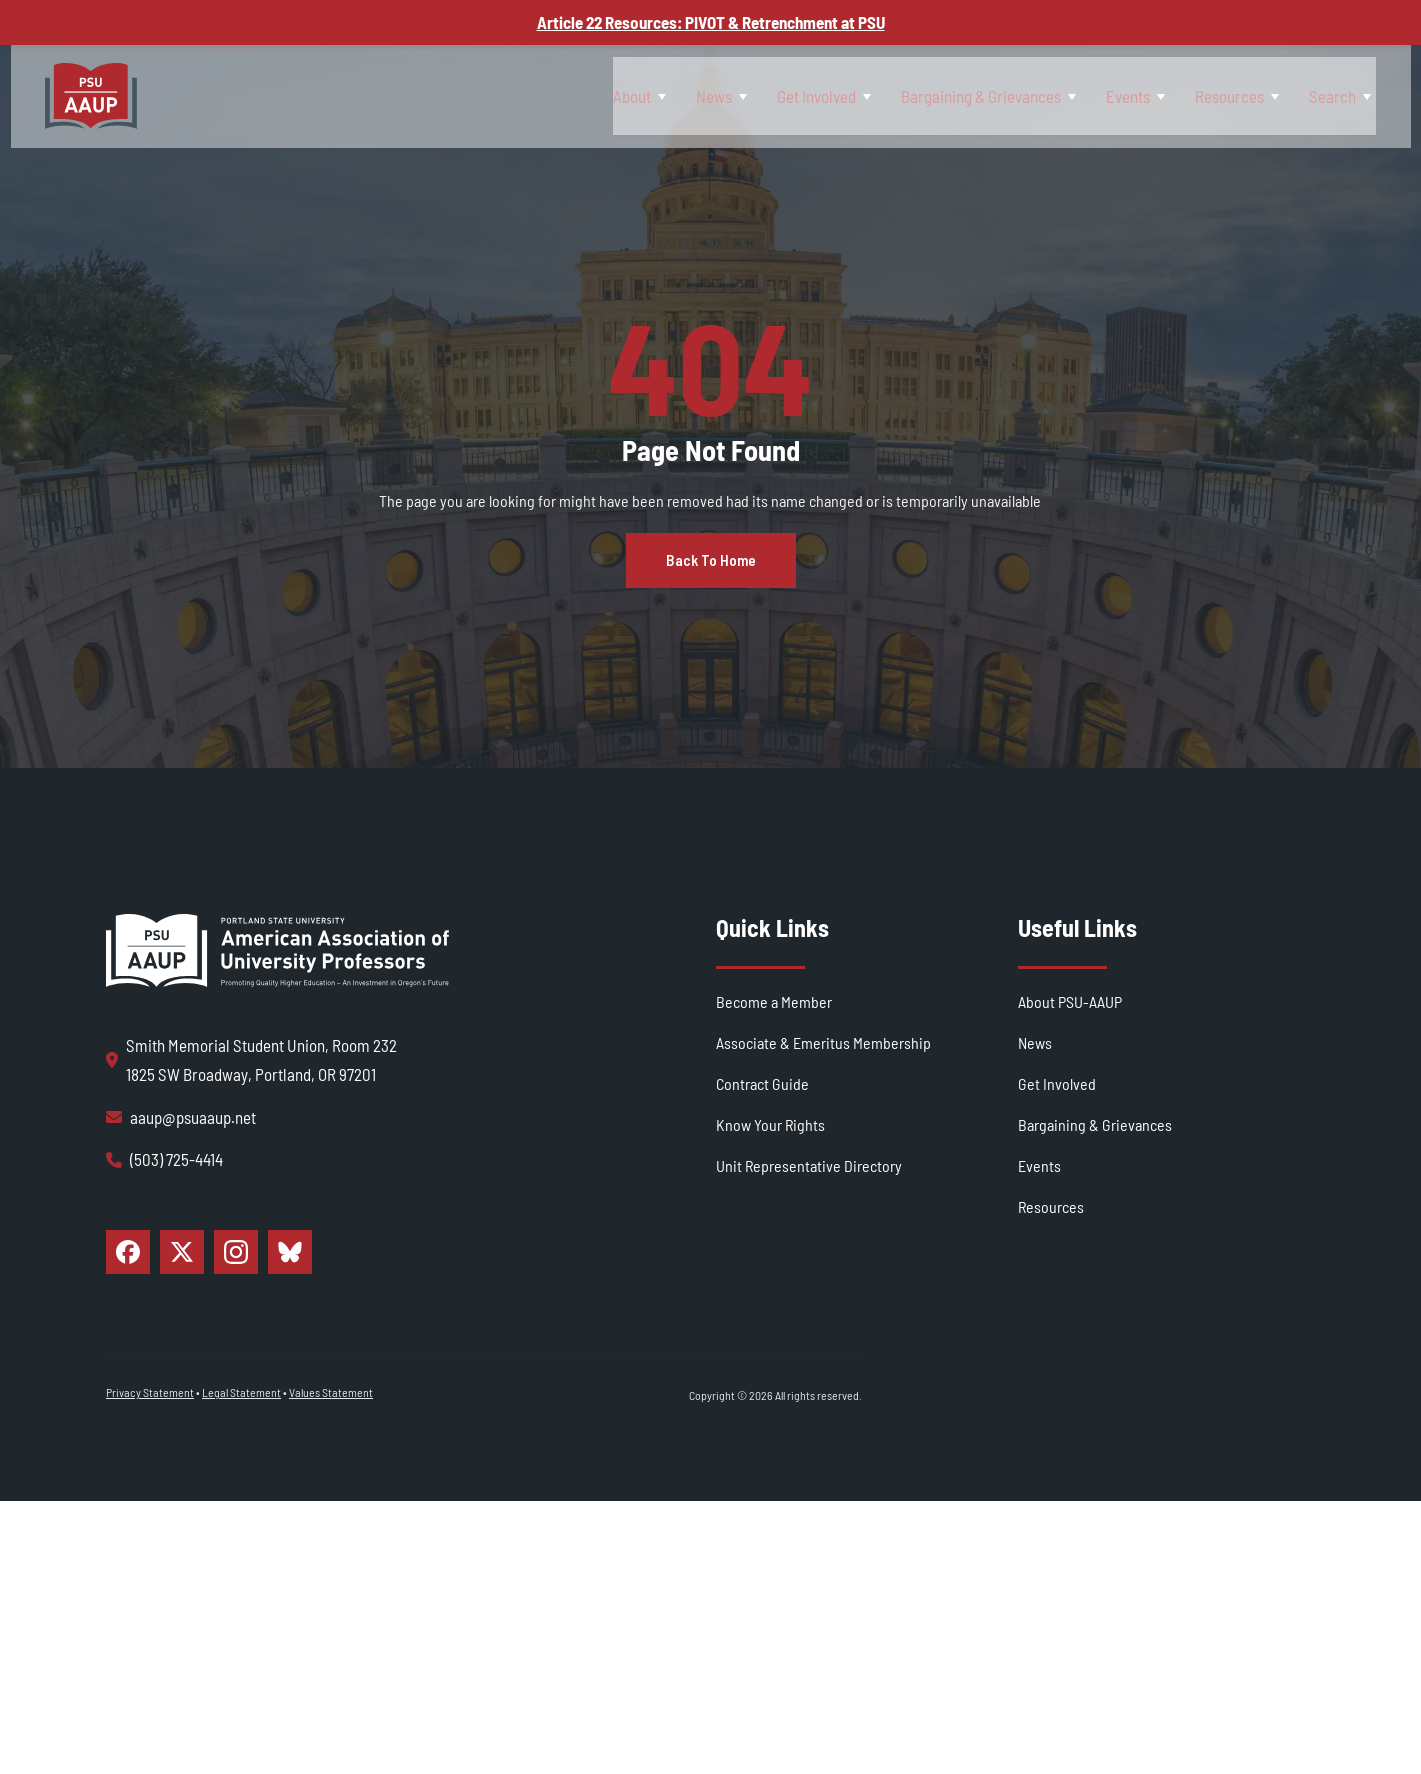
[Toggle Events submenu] (1133, 95)
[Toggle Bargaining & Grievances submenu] (1029, 95)
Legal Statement (241, 1474)
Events (1101, 95)
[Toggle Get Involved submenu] (809, 95)
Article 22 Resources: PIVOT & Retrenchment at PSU (711, 22)
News (642, 95)
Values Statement (331, 1474)
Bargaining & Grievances (939, 95)
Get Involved (759, 95)
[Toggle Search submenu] (1369, 95)
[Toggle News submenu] (670, 95)
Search (1335, 95)
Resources (1217, 95)
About (545, 95)
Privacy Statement (150, 1474)
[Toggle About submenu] (574, 95)
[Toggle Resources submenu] (1262, 95)
